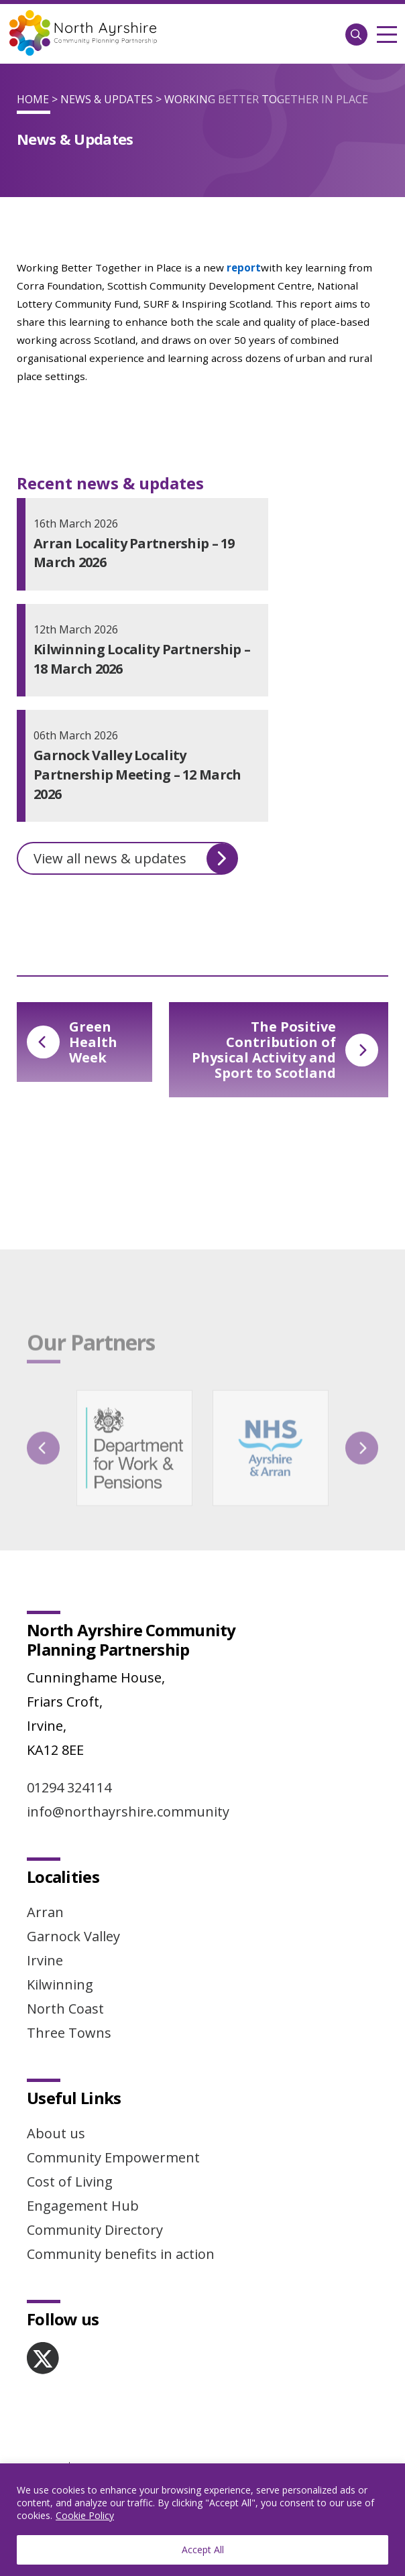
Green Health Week (72, 1042)
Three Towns (69, 2033)
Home (33, 99)
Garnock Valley (73, 1936)
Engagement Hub (83, 2206)
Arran (45, 1912)
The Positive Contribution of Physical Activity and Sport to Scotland (285, 1050)
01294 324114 (69, 1787)
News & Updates (106, 99)
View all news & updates (135, 858)
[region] (202, 2519)
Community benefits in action (121, 2254)
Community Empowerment (113, 2157)
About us (56, 2133)
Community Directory (95, 2230)
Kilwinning (60, 1984)
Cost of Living (70, 2181)
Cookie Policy (85, 2515)
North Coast (65, 2009)
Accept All (203, 2549)
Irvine (45, 1960)
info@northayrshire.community (128, 1811)
